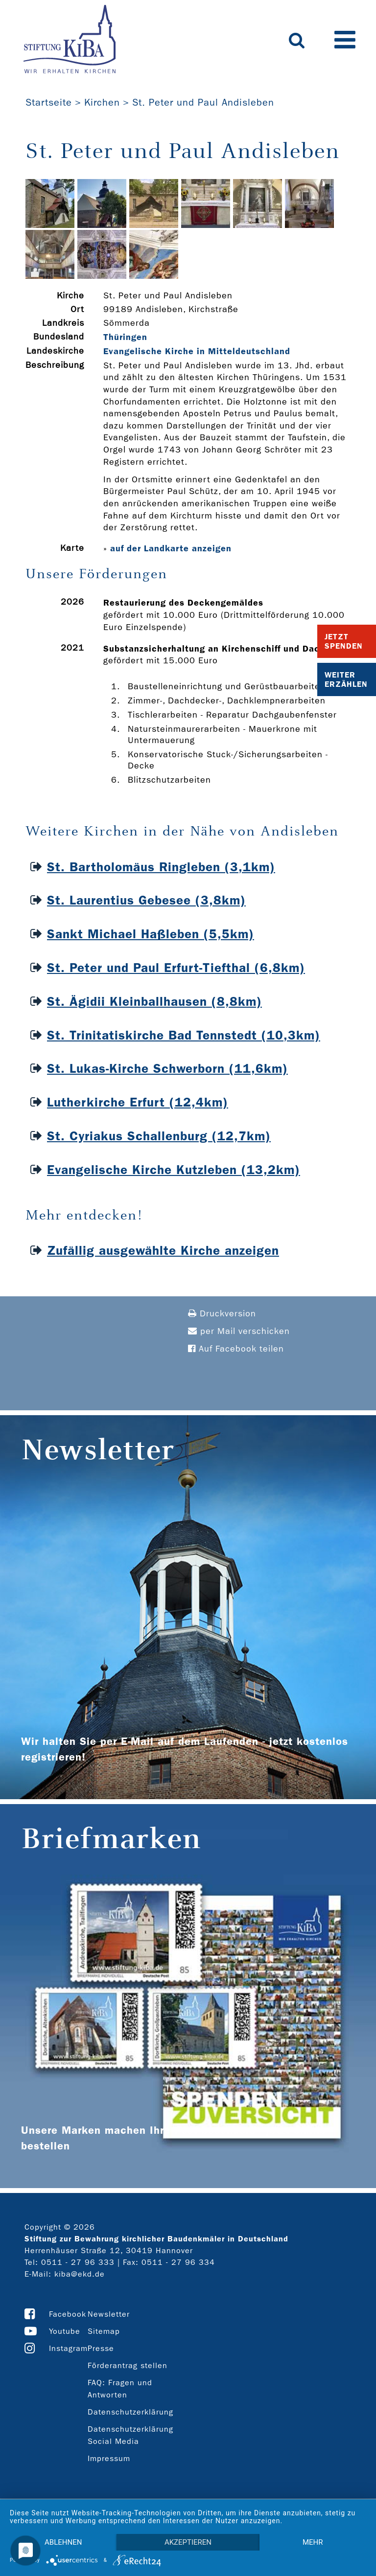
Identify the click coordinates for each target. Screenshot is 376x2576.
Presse (101, 2348)
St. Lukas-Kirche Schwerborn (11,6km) (167, 1068)
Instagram (68, 2348)
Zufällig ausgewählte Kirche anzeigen (163, 1250)
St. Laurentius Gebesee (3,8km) (146, 900)
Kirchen (102, 102)
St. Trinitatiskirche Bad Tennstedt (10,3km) (183, 1035)
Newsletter (109, 2314)
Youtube (64, 2331)
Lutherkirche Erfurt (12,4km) (137, 1102)
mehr (313, 2542)
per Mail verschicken (239, 1331)
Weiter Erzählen (346, 679)
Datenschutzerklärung (130, 2412)
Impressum (109, 2458)
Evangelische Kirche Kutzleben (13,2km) (173, 1169)
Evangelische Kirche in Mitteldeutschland (196, 351)
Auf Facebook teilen (236, 1349)
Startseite (48, 102)
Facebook (67, 2314)
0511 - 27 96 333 (78, 2262)
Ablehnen (63, 2542)
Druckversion (222, 1314)
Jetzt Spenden (344, 641)
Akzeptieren (188, 2542)
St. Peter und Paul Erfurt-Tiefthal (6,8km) (176, 967)
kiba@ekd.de (79, 2274)
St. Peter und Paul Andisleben (203, 102)
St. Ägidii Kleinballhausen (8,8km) (154, 1001)
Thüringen (125, 337)
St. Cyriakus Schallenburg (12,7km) (159, 1136)
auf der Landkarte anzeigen (171, 548)
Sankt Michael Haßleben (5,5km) (150, 934)
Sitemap (104, 2331)
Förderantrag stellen (127, 2365)
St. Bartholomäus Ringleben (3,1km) (161, 867)
